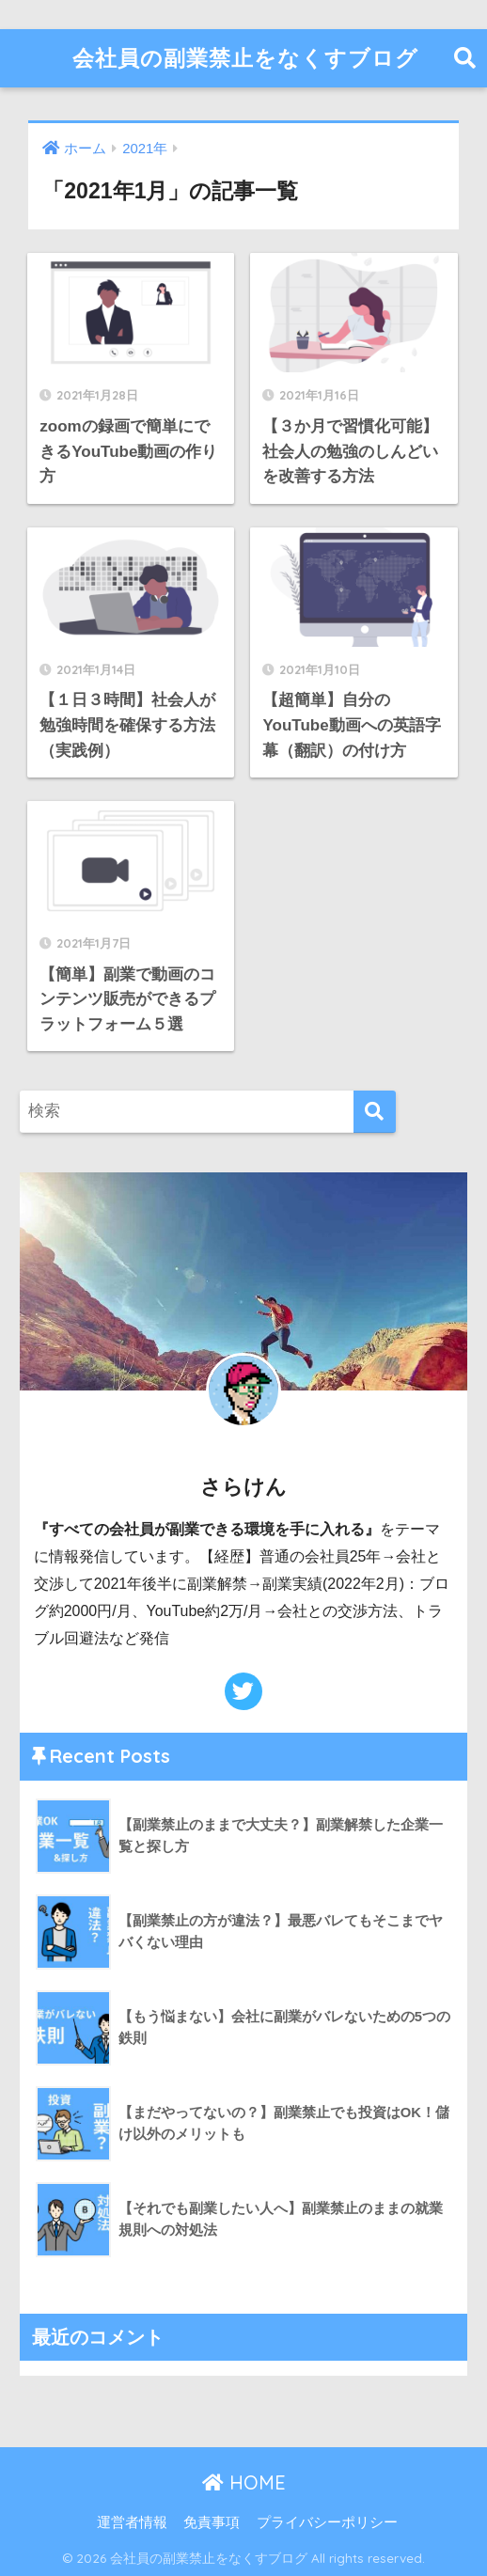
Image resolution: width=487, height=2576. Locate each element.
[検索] (374, 1111)
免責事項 (211, 2520)
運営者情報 (132, 2520)
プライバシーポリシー (327, 2520)
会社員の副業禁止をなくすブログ (245, 57)
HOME (244, 2480)
